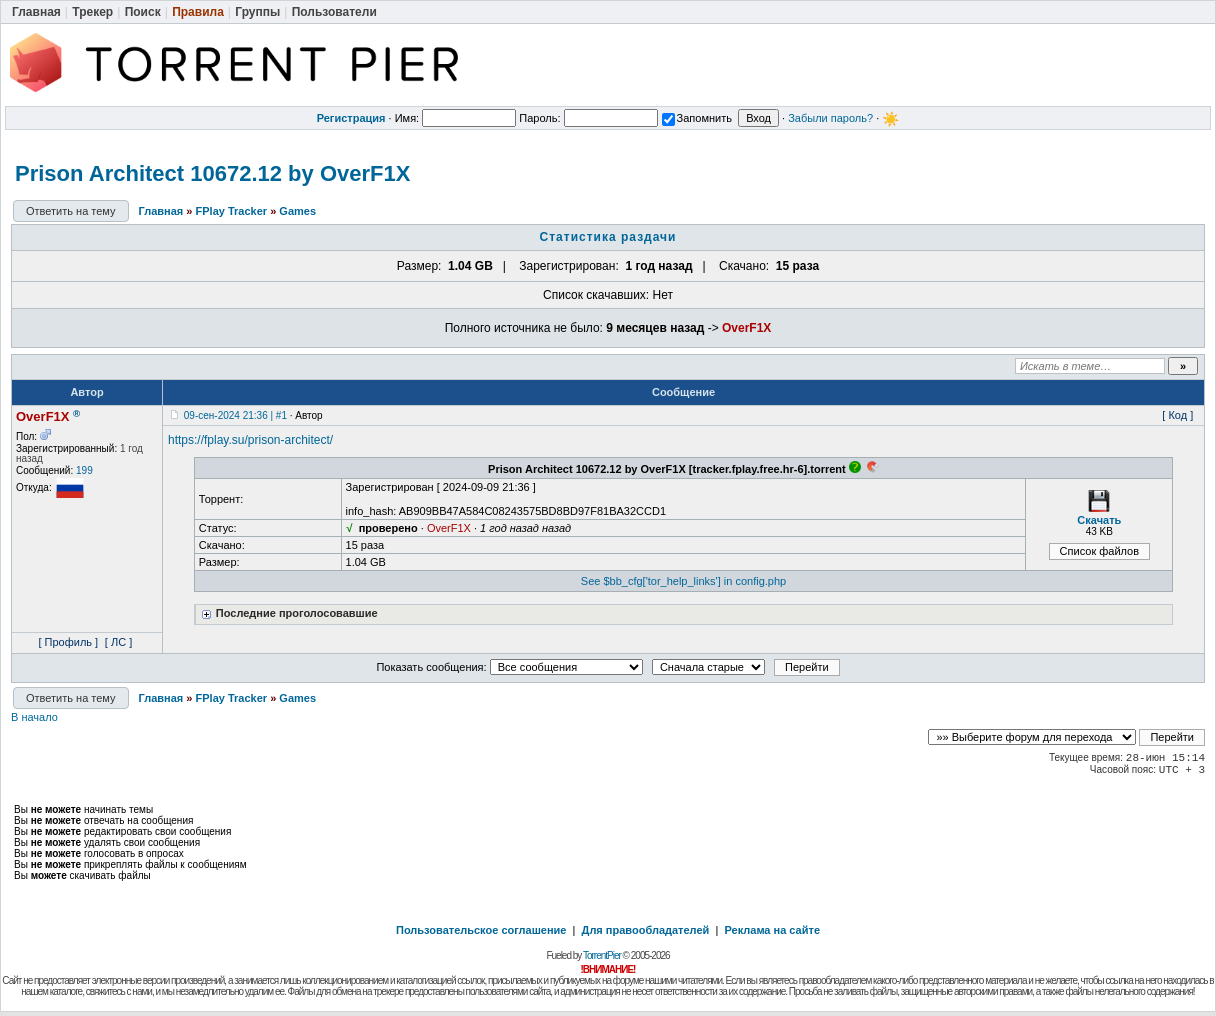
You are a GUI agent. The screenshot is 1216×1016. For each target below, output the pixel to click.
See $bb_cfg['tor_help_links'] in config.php (683, 581)
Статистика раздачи (608, 237)
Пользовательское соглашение (481, 930)
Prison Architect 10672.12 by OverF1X (212, 173)
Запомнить (697, 118)
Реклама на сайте (772, 930)
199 (84, 470)
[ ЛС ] (118, 642)
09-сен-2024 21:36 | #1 (235, 415)
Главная (161, 211)
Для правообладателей (646, 930)
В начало (34, 717)
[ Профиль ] (68, 642)
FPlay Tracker (232, 211)
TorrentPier (602, 955)
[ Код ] (1177, 415)
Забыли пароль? (830, 118)
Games (297, 211)
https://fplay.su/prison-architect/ (250, 440)
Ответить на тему (71, 211)
